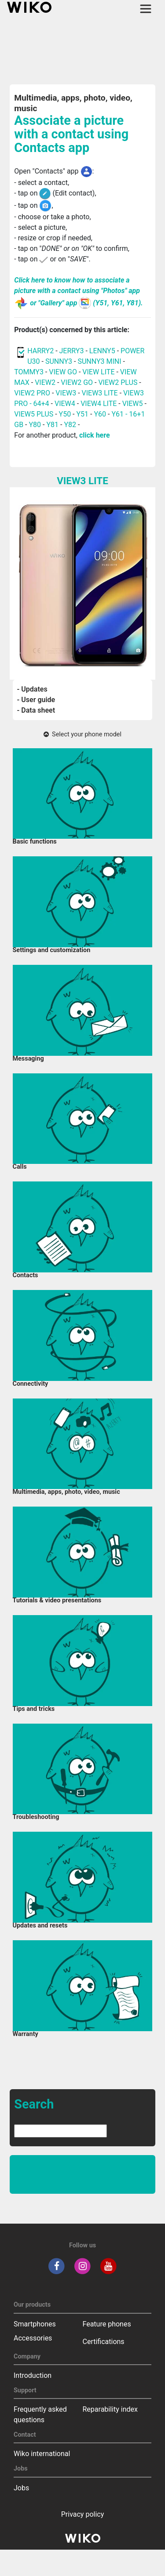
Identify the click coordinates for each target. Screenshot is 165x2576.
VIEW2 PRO (32, 393)
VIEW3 (65, 393)
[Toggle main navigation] (145, 9)
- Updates (32, 689)
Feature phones (107, 2324)
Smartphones (35, 2324)
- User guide (36, 700)
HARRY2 (40, 351)
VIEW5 (133, 403)
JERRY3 (72, 351)
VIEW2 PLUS (117, 382)
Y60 (100, 414)
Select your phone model (82, 734)
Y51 (83, 414)
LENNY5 (102, 351)
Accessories (33, 2338)
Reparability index (110, 2409)
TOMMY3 (29, 372)
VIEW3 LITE (100, 393)
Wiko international (42, 2453)
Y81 (52, 424)
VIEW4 (65, 403)
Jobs (21, 2488)
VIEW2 (45, 382)
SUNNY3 (58, 361)
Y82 (70, 424)
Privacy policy (82, 2514)
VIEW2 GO (77, 382)
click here (94, 435)
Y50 (65, 414)
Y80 (35, 424)
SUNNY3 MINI (99, 361)
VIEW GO (63, 372)
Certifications (104, 2341)
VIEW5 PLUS (33, 414)
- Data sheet (36, 710)
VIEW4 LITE (99, 403)
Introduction (32, 2375)
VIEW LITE (98, 372)
